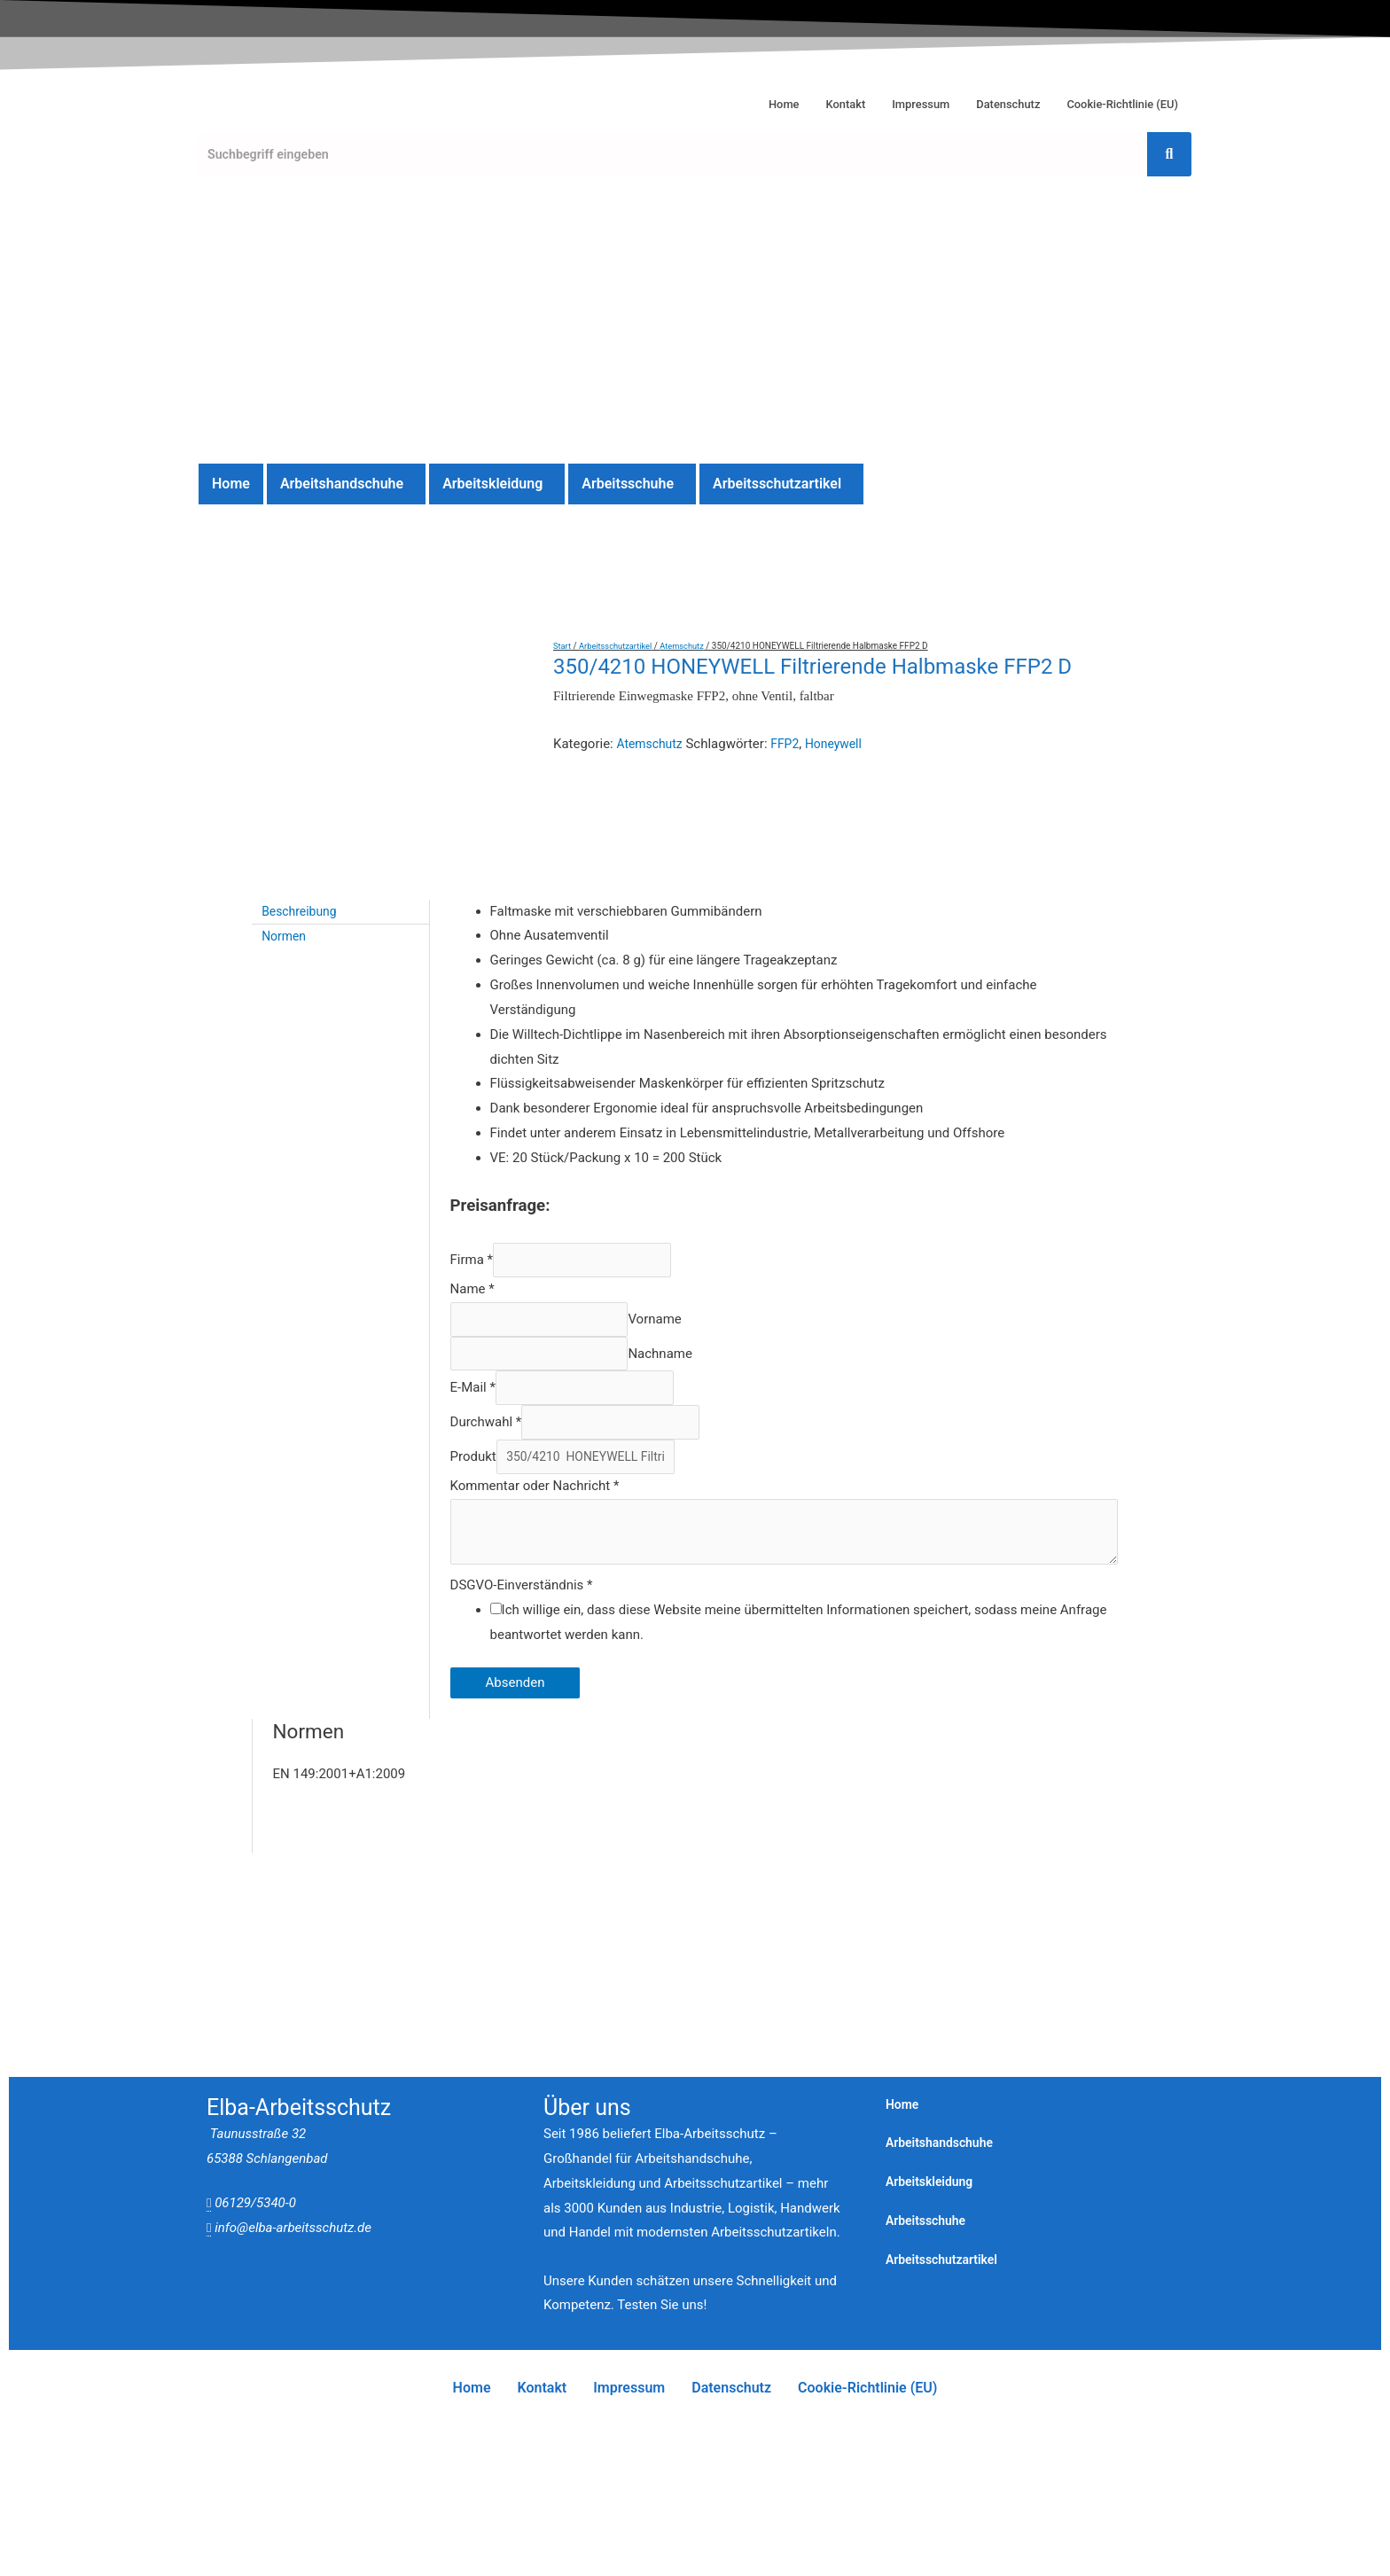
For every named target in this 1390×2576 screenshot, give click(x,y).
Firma (472, 1119)
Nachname (680, 1219)
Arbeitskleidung (492, 483)
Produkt (473, 1332)
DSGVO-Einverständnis (521, 1467)
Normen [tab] (286, 793)
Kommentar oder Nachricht (535, 1362)
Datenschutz (985, 100)
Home (736, 100)
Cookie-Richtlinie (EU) (1113, 100)
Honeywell (842, 744)
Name (472, 1150)
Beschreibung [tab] (302, 769)
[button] (346, 484)
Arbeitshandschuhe (341, 483)
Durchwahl (486, 1294)
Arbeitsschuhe (628, 483)
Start (563, 646)
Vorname (674, 1182)
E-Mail (473, 1257)
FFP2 (791, 744)
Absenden (515, 1565)
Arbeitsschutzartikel (777, 483)
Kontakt (804, 100)
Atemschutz (691, 646)
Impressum (887, 100)
